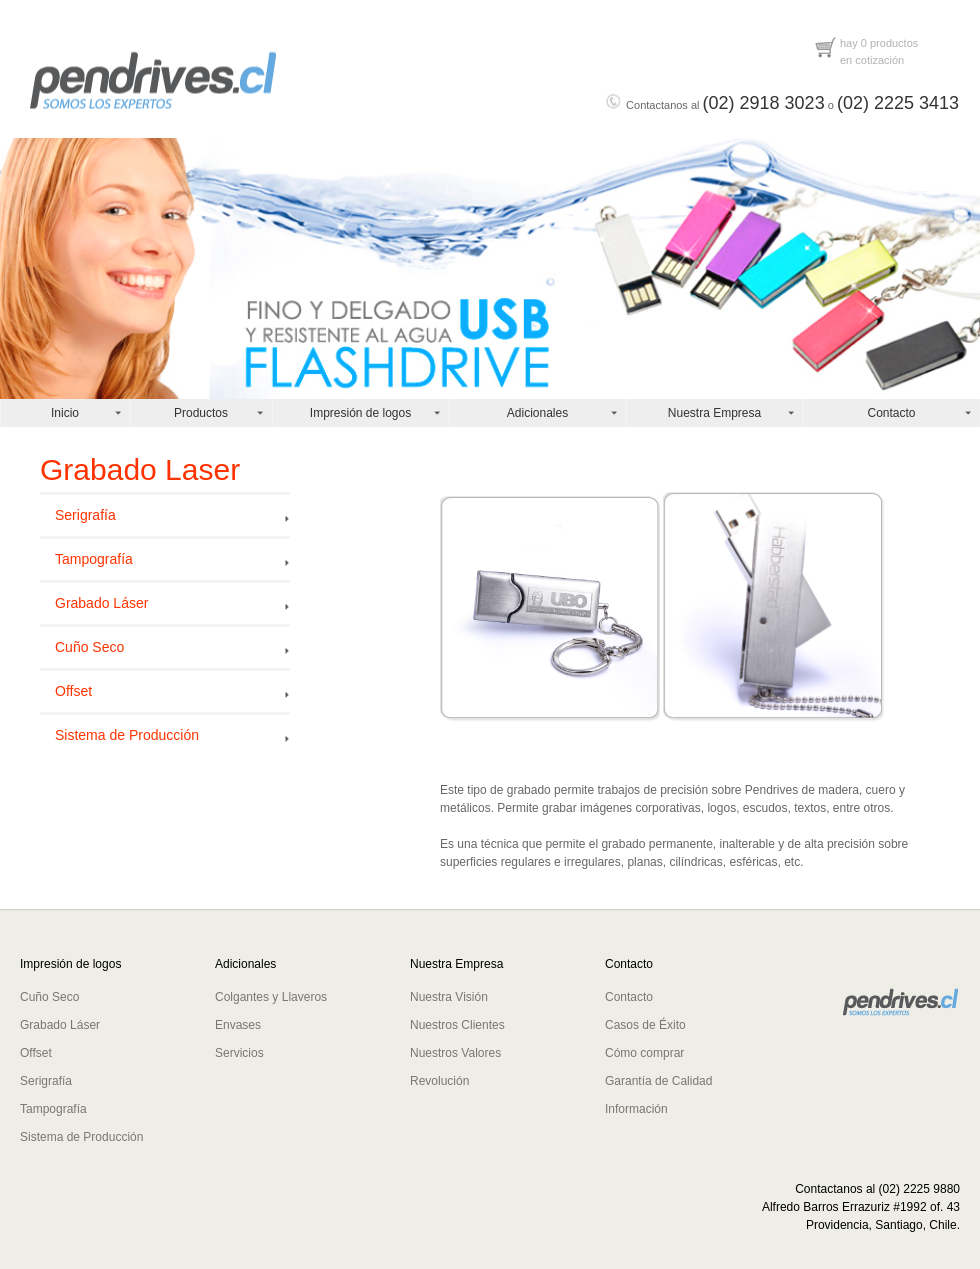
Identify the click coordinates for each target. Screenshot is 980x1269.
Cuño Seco (89, 647)
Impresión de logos (360, 413)
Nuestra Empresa (714, 413)
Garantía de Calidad (658, 1081)
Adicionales (537, 413)
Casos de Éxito (645, 1025)
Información (636, 1109)
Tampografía (94, 559)
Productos (201, 413)
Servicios (239, 1053)
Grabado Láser (101, 603)
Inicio (65, 413)
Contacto (891, 413)
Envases (238, 1025)
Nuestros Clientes (457, 1025)
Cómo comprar (644, 1053)
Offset (73, 691)
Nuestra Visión (449, 997)
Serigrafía (85, 515)
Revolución (439, 1081)
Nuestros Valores (455, 1053)
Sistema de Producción (127, 735)
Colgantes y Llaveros (271, 997)
